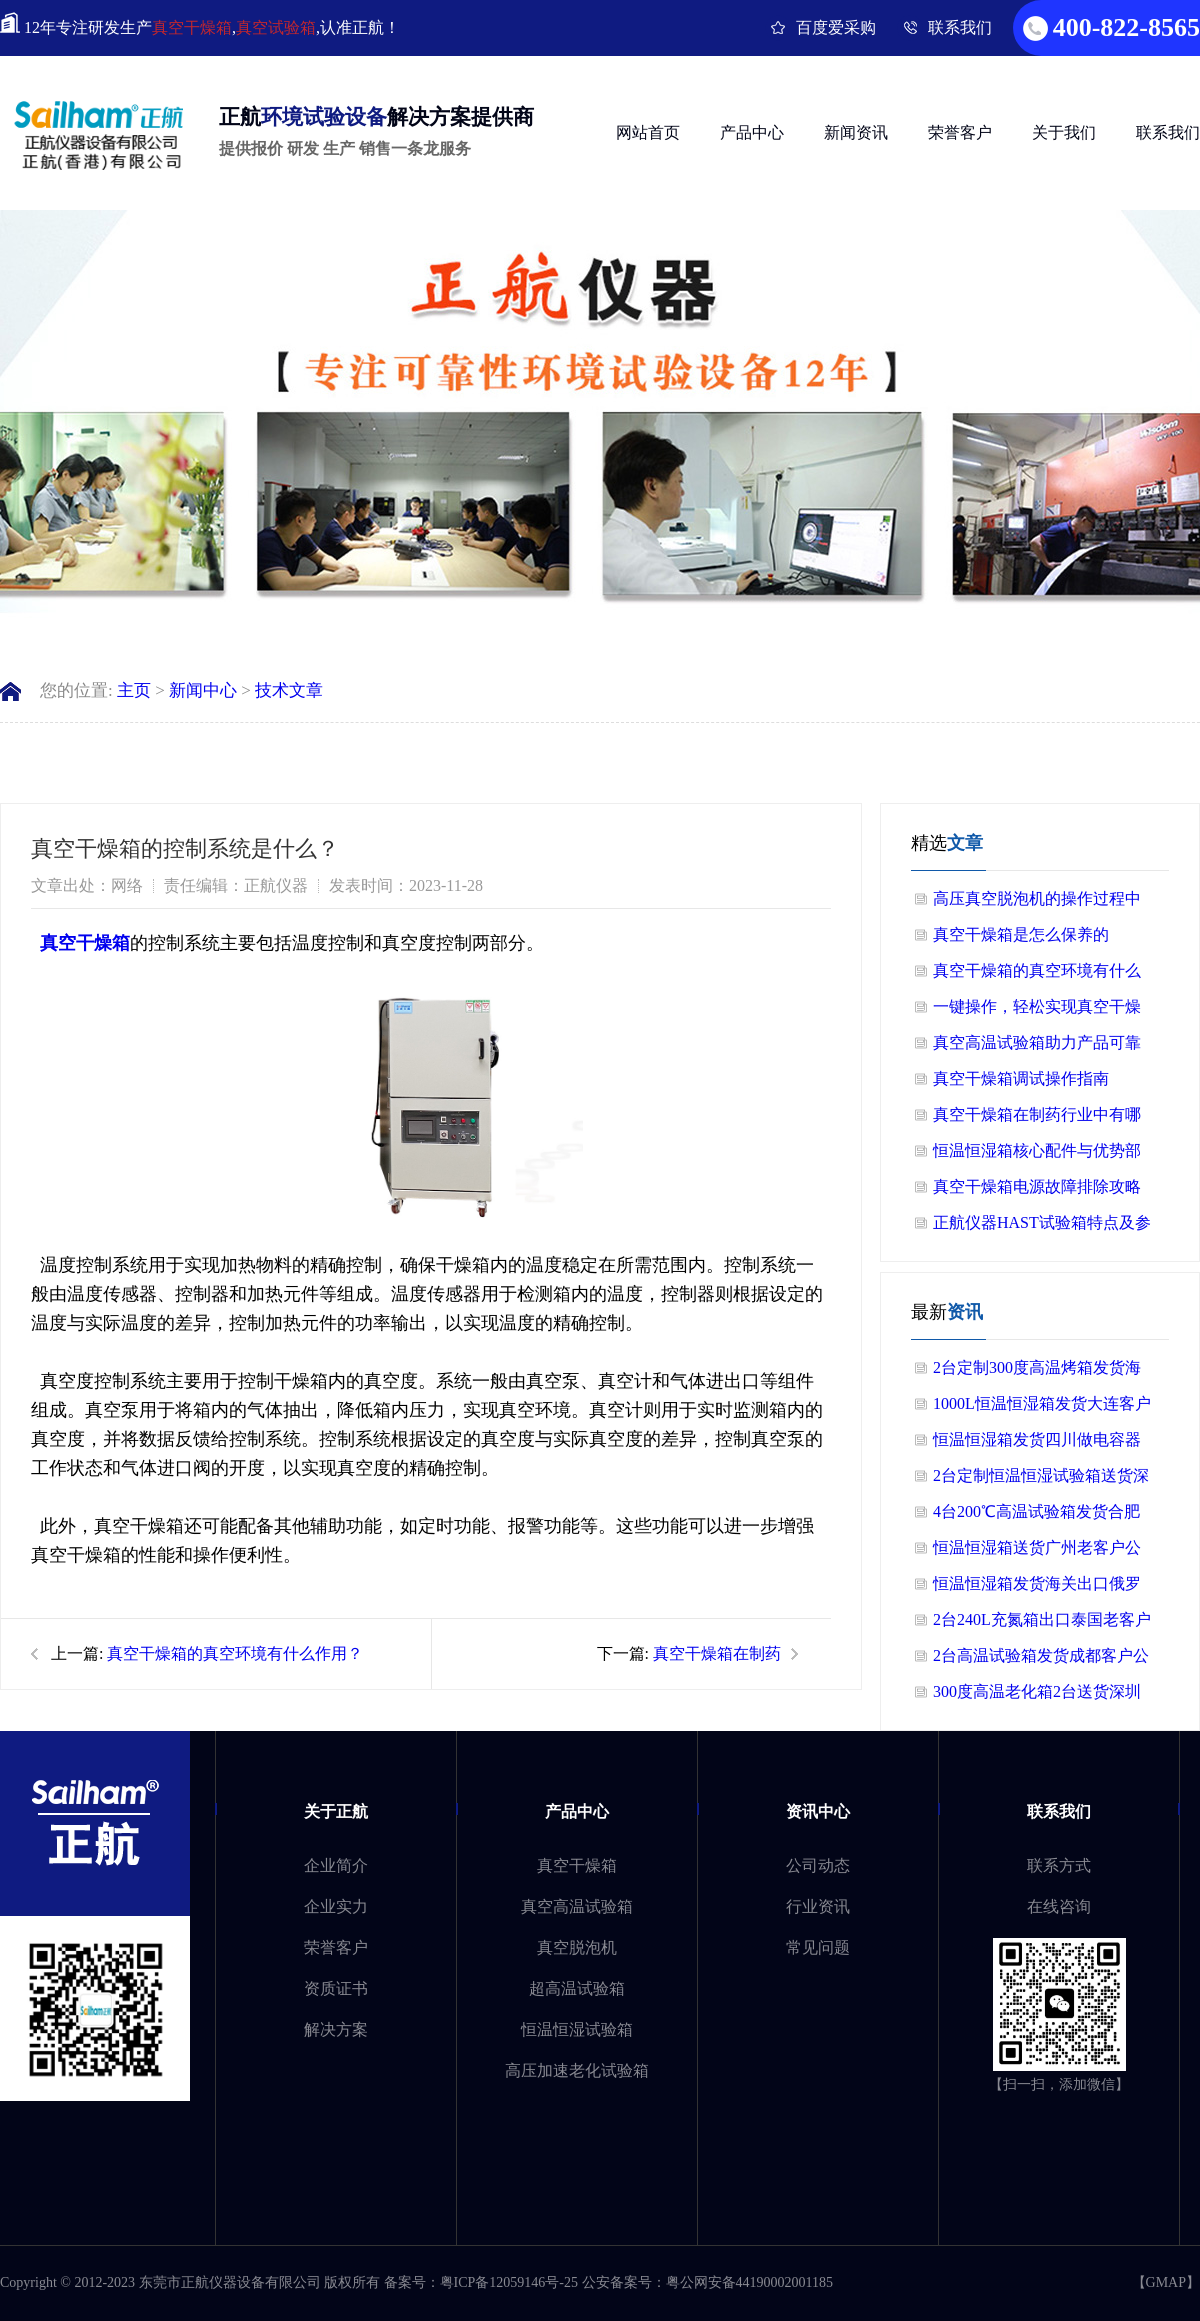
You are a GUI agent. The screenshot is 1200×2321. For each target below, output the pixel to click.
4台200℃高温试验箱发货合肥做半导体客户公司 (1036, 1516)
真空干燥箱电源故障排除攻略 (1037, 1186)
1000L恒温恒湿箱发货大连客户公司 (1042, 1408)
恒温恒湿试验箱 (577, 2029)
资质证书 (336, 1988)
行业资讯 (818, 1906)
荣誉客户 (960, 132)
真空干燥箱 (192, 27)
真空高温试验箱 (577, 1906)
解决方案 (336, 2029)
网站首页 (648, 132)
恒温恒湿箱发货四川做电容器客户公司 (1037, 1444)
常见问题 (818, 1947)
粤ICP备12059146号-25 (509, 2282)
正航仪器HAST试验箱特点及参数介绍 (1042, 1227)
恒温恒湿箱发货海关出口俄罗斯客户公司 (1037, 1588)
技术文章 (289, 690)
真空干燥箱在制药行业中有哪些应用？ (1037, 1119)
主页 (134, 690)
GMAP (1166, 2282)
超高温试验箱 (577, 1988)
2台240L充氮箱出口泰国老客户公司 (1042, 1624)
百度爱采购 (836, 27)
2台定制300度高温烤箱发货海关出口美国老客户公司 (1037, 1372)
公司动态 (818, 1865)
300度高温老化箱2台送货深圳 (1037, 1691)
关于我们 (1064, 132)
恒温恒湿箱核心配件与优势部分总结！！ (1037, 1155)
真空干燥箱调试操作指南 (1021, 1078)
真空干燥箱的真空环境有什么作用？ (235, 1653)
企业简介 (336, 1865)
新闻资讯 (856, 132)
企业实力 (336, 1906)
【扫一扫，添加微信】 (1059, 2084)
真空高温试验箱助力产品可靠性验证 (1037, 1047)
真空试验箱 (276, 27)
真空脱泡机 (577, 1947)
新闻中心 (203, 690)
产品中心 (752, 132)
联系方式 (1059, 1865)
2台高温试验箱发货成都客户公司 (1041, 1660)
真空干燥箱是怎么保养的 (1021, 934)
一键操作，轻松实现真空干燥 (1037, 1006)
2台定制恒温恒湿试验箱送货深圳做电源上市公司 (1041, 1480)
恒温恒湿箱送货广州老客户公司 (1037, 1552)
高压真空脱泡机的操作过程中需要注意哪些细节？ (1037, 903)
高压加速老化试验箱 (577, 2070)
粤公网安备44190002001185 (749, 2282)
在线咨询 (1059, 1906)
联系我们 (960, 27)
